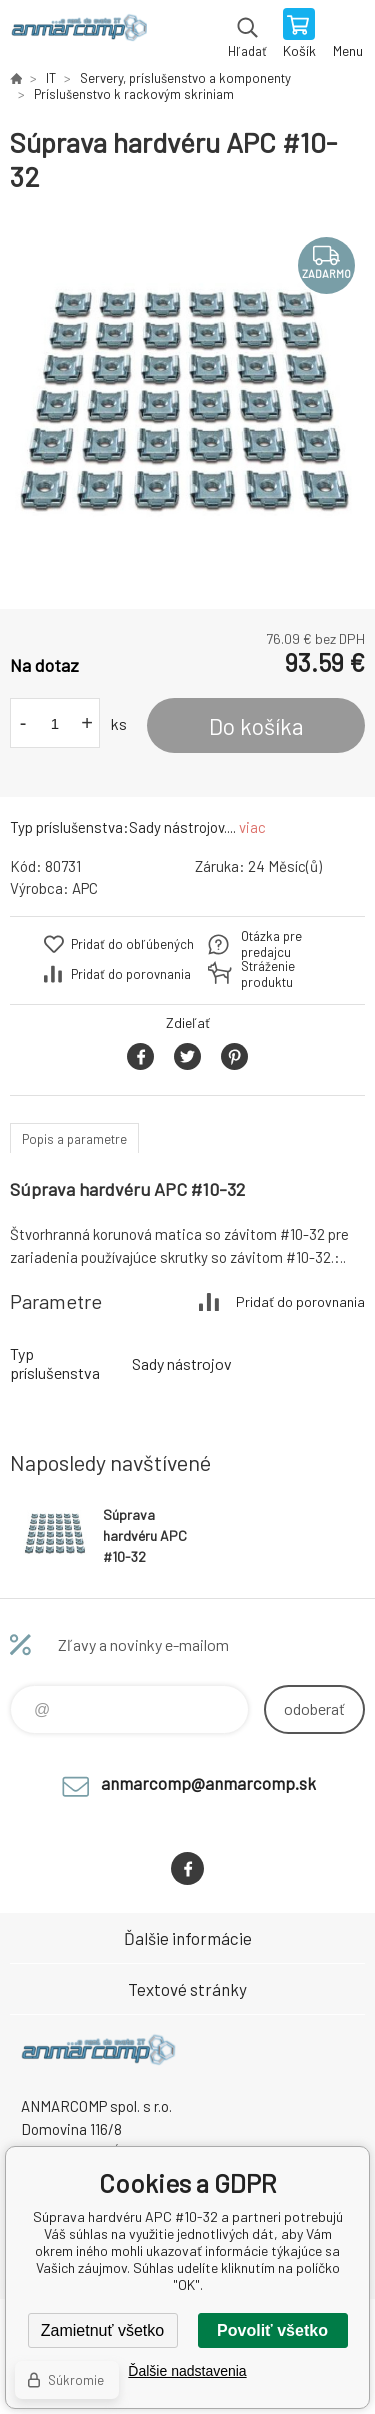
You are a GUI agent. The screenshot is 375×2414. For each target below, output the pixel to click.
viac (252, 827)
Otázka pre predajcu (271, 944)
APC (85, 888)
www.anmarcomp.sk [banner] (78, 35)
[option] (187, 401)
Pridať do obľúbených (132, 944)
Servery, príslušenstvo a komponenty (185, 78)
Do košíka (256, 726)
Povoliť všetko (272, 2330)
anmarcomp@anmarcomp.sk (208, 1783)
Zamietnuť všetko (102, 2330)
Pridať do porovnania (131, 974)
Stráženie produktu (268, 974)
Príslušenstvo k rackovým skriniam (134, 94)
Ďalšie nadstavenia (187, 2371)
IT (51, 78)
